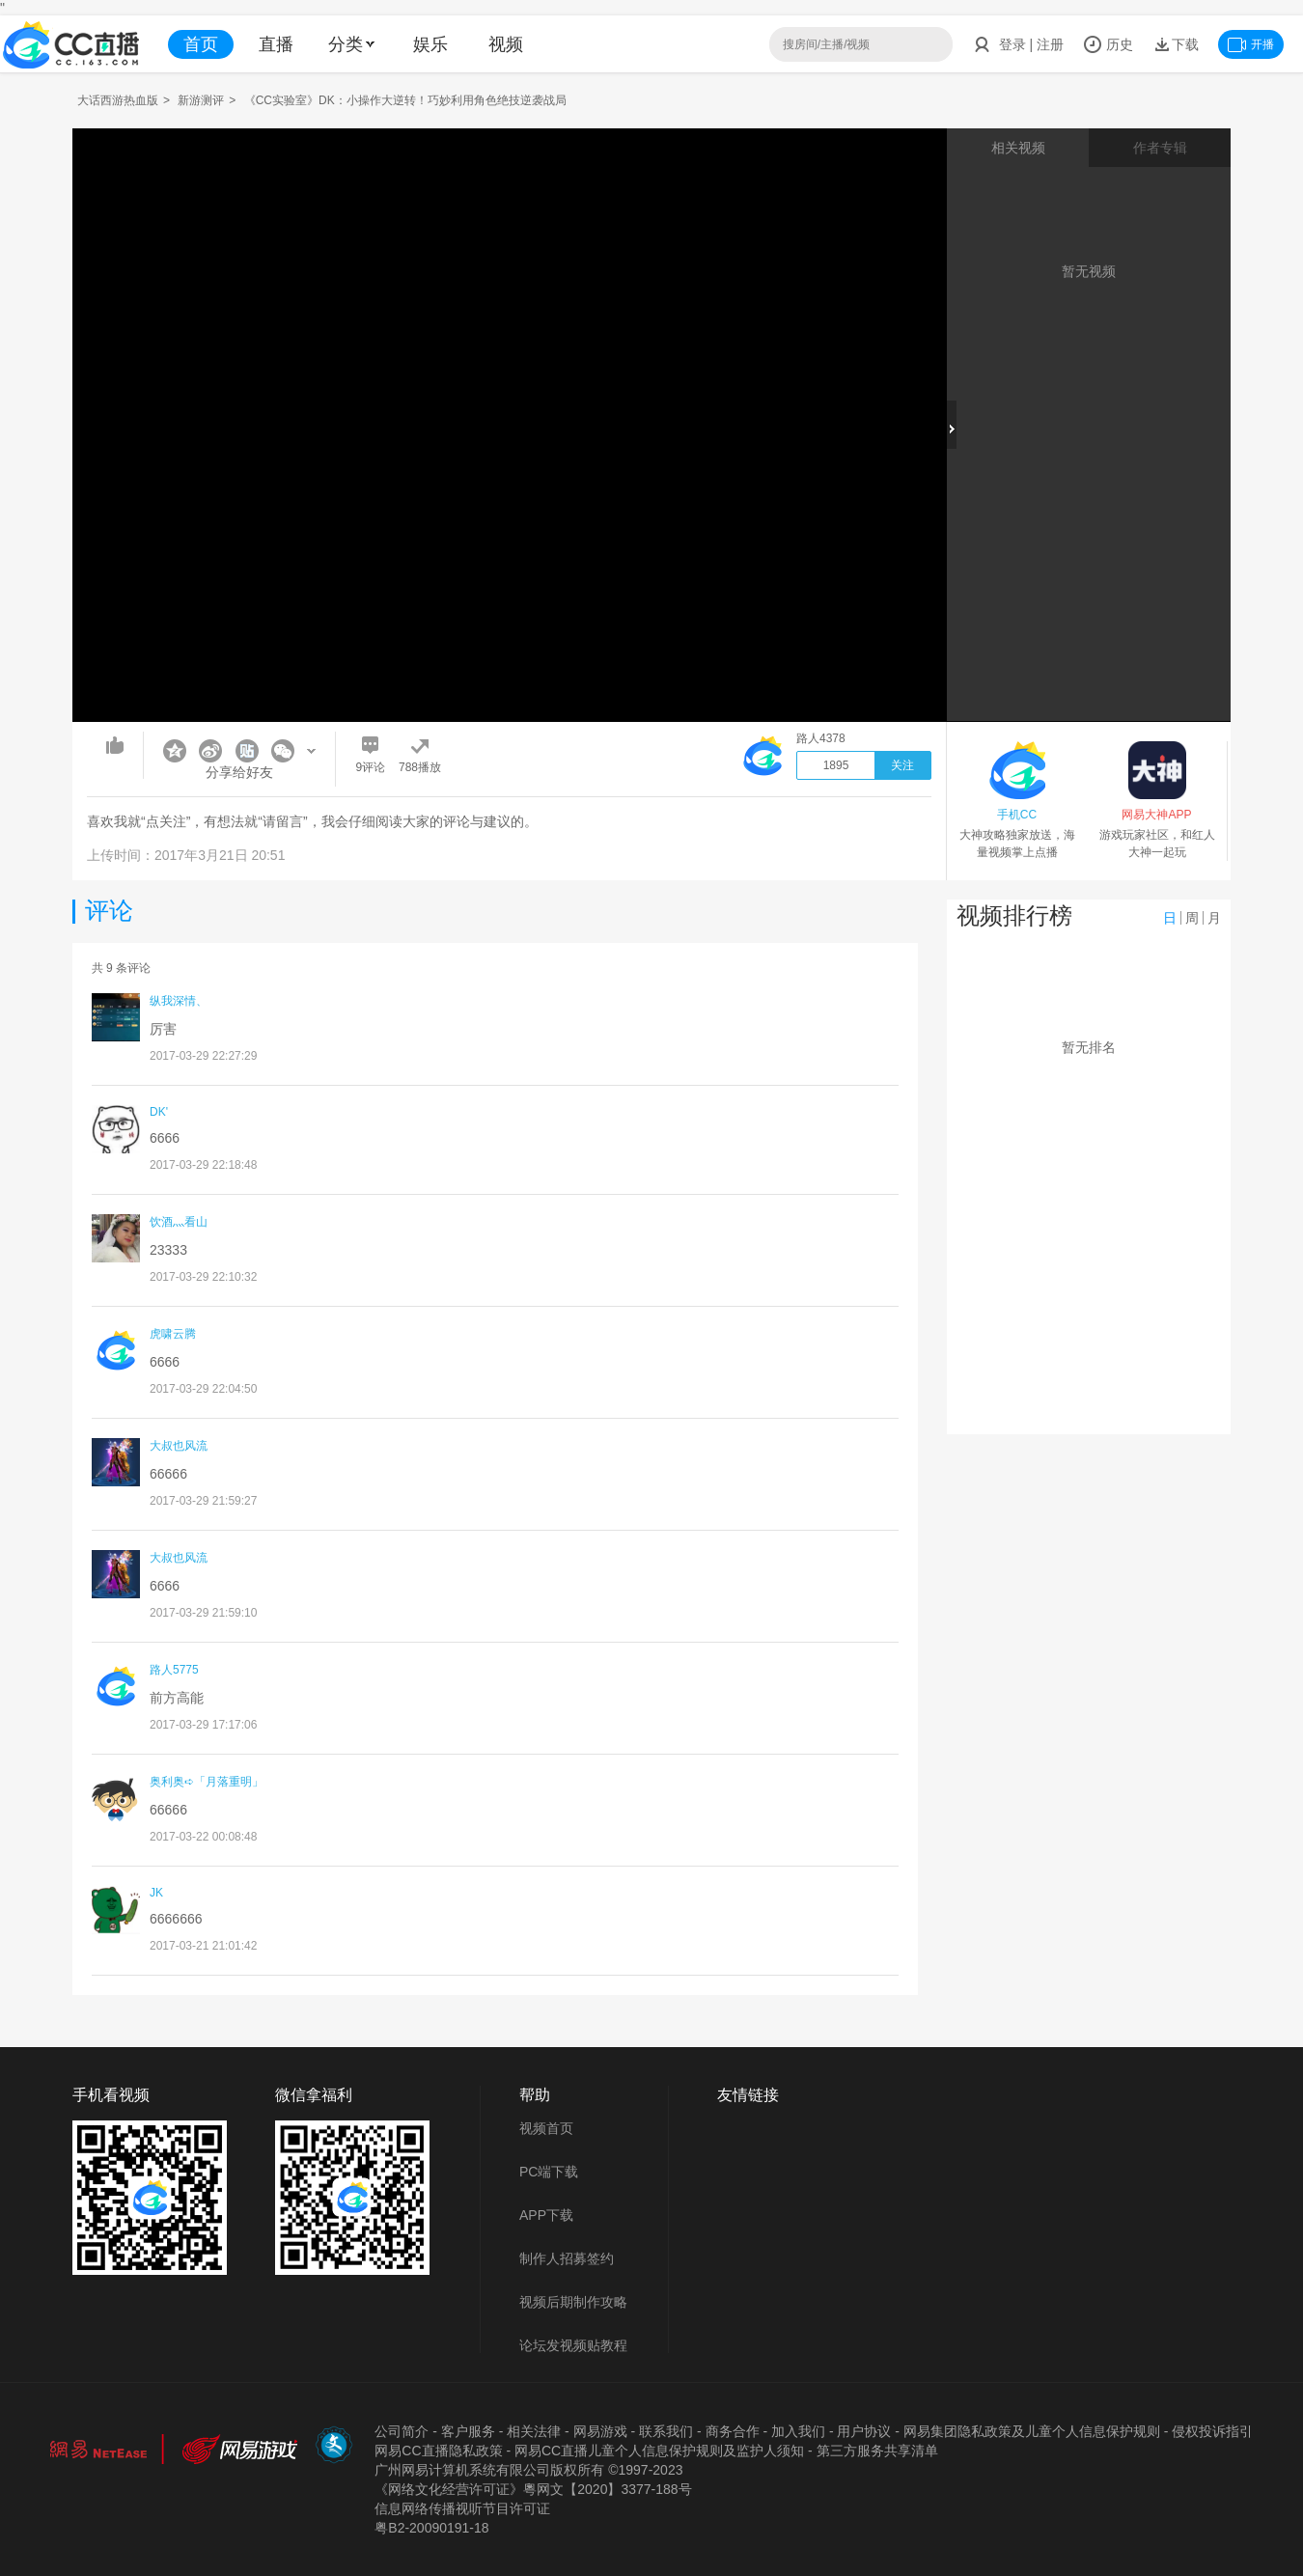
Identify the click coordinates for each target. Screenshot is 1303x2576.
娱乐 (430, 44)
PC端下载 (548, 2171)
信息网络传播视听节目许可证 (462, 2508)
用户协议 (864, 2431)
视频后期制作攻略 (573, 2302)
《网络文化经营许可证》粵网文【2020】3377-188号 (532, 2489)
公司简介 (401, 2431)
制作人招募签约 (566, 2258)
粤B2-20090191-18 (431, 2527)
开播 (1251, 44)
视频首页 (546, 2128)
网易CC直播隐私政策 (438, 2450)
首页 (200, 44)
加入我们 (798, 2431)
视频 (505, 44)
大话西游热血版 (117, 100)
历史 (1108, 44)
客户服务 (468, 2431)
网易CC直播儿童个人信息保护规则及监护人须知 (659, 2450)
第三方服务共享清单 (877, 2450)
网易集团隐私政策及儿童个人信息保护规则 (1031, 2431)
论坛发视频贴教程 (573, 2345)
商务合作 (733, 2431)
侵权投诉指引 (1212, 2431)
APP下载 (546, 2215)
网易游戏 (600, 2431)
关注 (902, 765)
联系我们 (666, 2431)
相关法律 (534, 2431)
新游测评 (201, 100)
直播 (276, 44)
